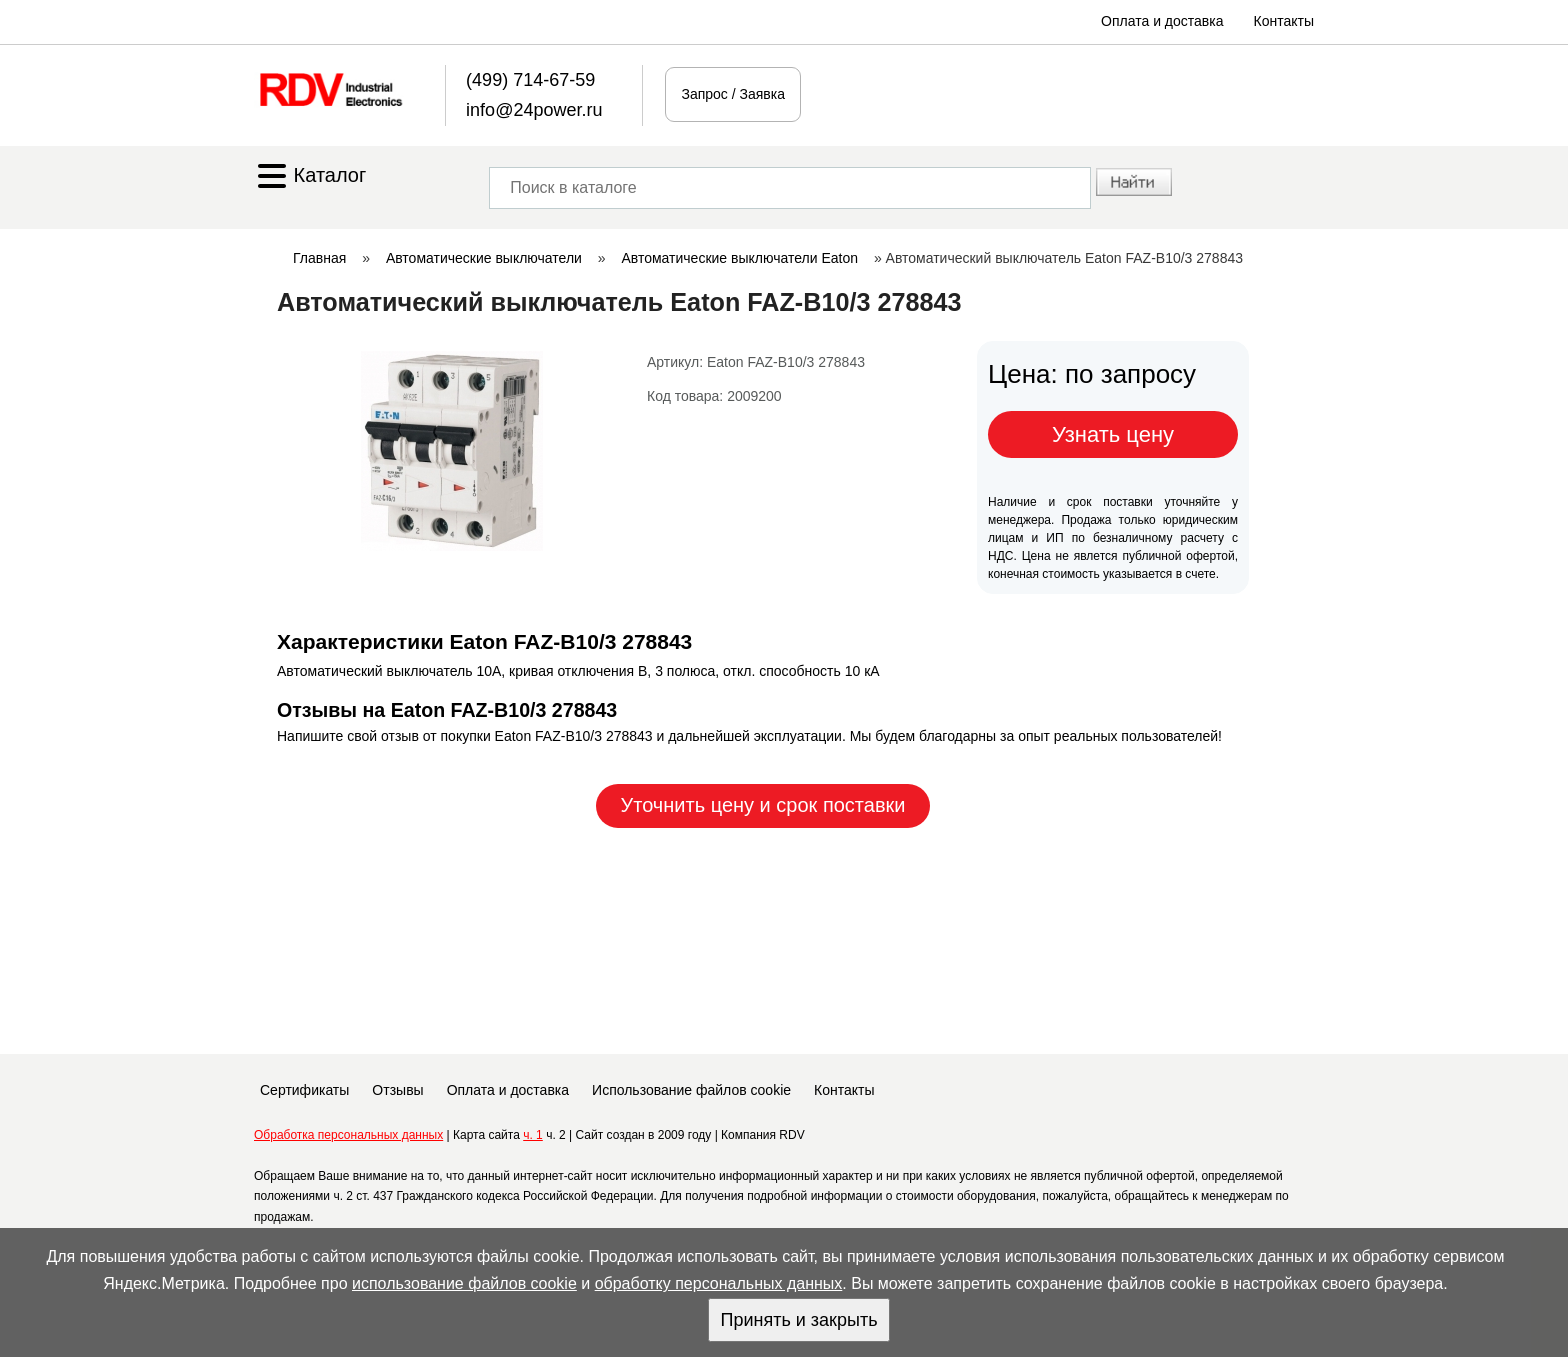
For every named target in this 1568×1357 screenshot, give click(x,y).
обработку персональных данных (719, 1283)
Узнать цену (1113, 434)
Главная (319, 258)
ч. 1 (533, 1135)
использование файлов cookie (464, 1283)
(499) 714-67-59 (530, 80)
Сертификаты (304, 1090)
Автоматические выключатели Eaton (739, 258)
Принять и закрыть (798, 1320)
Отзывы (397, 1090)
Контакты (1284, 21)
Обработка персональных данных (348, 1135)
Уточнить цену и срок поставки (763, 805)
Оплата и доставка (1162, 21)
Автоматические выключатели (484, 258)
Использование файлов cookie (691, 1090)
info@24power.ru (534, 110)
